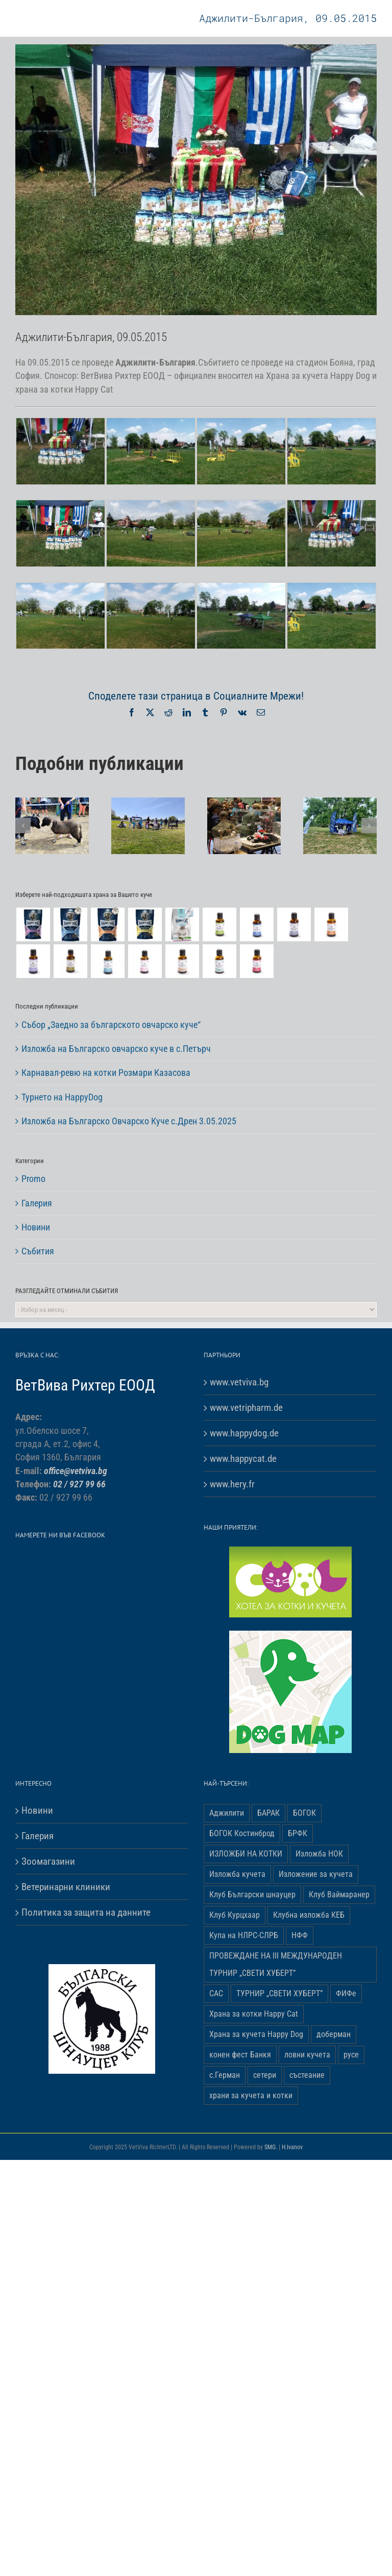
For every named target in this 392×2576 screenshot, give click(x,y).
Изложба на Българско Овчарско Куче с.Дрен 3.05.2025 (128, 1121)
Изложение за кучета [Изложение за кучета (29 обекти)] (316, 1874)
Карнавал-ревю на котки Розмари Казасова (105, 1073)
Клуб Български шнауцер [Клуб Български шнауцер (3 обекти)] (252, 1894)
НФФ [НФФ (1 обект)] (299, 1935)
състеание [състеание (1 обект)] (307, 2075)
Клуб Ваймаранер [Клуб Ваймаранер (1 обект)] (339, 1894)
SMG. (270, 2147)
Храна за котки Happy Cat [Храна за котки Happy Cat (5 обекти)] (253, 2014)
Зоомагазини (48, 1861)
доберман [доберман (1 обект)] (333, 2034)
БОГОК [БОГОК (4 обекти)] (304, 1813)
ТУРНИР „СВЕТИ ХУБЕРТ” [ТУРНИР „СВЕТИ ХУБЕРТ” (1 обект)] (279, 1993)
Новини (35, 1227)
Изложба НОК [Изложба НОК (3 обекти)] (319, 1854)
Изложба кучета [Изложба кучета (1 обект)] (237, 1874)
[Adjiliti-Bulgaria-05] (196, 179)
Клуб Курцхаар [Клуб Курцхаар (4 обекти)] (234, 1915)
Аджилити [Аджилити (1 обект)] (226, 1813)
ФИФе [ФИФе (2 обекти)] (346, 1993)
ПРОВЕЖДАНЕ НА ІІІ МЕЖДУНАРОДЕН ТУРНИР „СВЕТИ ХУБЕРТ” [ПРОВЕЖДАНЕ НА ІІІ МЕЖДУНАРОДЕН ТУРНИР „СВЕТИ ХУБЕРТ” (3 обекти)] (275, 1964)
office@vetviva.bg (75, 1471)
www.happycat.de (243, 1458)
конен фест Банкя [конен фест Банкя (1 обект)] (240, 2054)
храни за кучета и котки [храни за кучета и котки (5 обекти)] (250, 2095)
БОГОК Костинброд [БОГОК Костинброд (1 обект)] (242, 1833)
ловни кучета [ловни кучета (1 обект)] (307, 2054)
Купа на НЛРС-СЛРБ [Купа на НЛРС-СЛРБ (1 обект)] (243, 1935)
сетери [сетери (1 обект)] (264, 2075)
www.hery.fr (232, 1484)
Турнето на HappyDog (62, 1097)
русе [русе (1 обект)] (351, 2054)
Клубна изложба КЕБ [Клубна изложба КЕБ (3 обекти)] (309, 1915)
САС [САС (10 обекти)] (216, 1993)
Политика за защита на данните (86, 1912)
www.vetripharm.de (246, 1407)
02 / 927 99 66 (79, 1484)
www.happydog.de (244, 1433)
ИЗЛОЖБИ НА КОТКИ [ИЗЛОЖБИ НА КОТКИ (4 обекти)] (245, 1854)
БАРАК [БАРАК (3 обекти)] (268, 1813)
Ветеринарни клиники (65, 1887)
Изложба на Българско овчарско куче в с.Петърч (116, 1049)
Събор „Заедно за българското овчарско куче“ (111, 1025)
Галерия (36, 1203)
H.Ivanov (292, 2147)
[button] (23, 825)
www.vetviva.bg (239, 1382)
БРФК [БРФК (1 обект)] (297, 1833)
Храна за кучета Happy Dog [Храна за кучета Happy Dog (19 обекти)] (256, 2034)
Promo (33, 1179)
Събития (37, 1251)
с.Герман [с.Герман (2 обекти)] (224, 2075)
